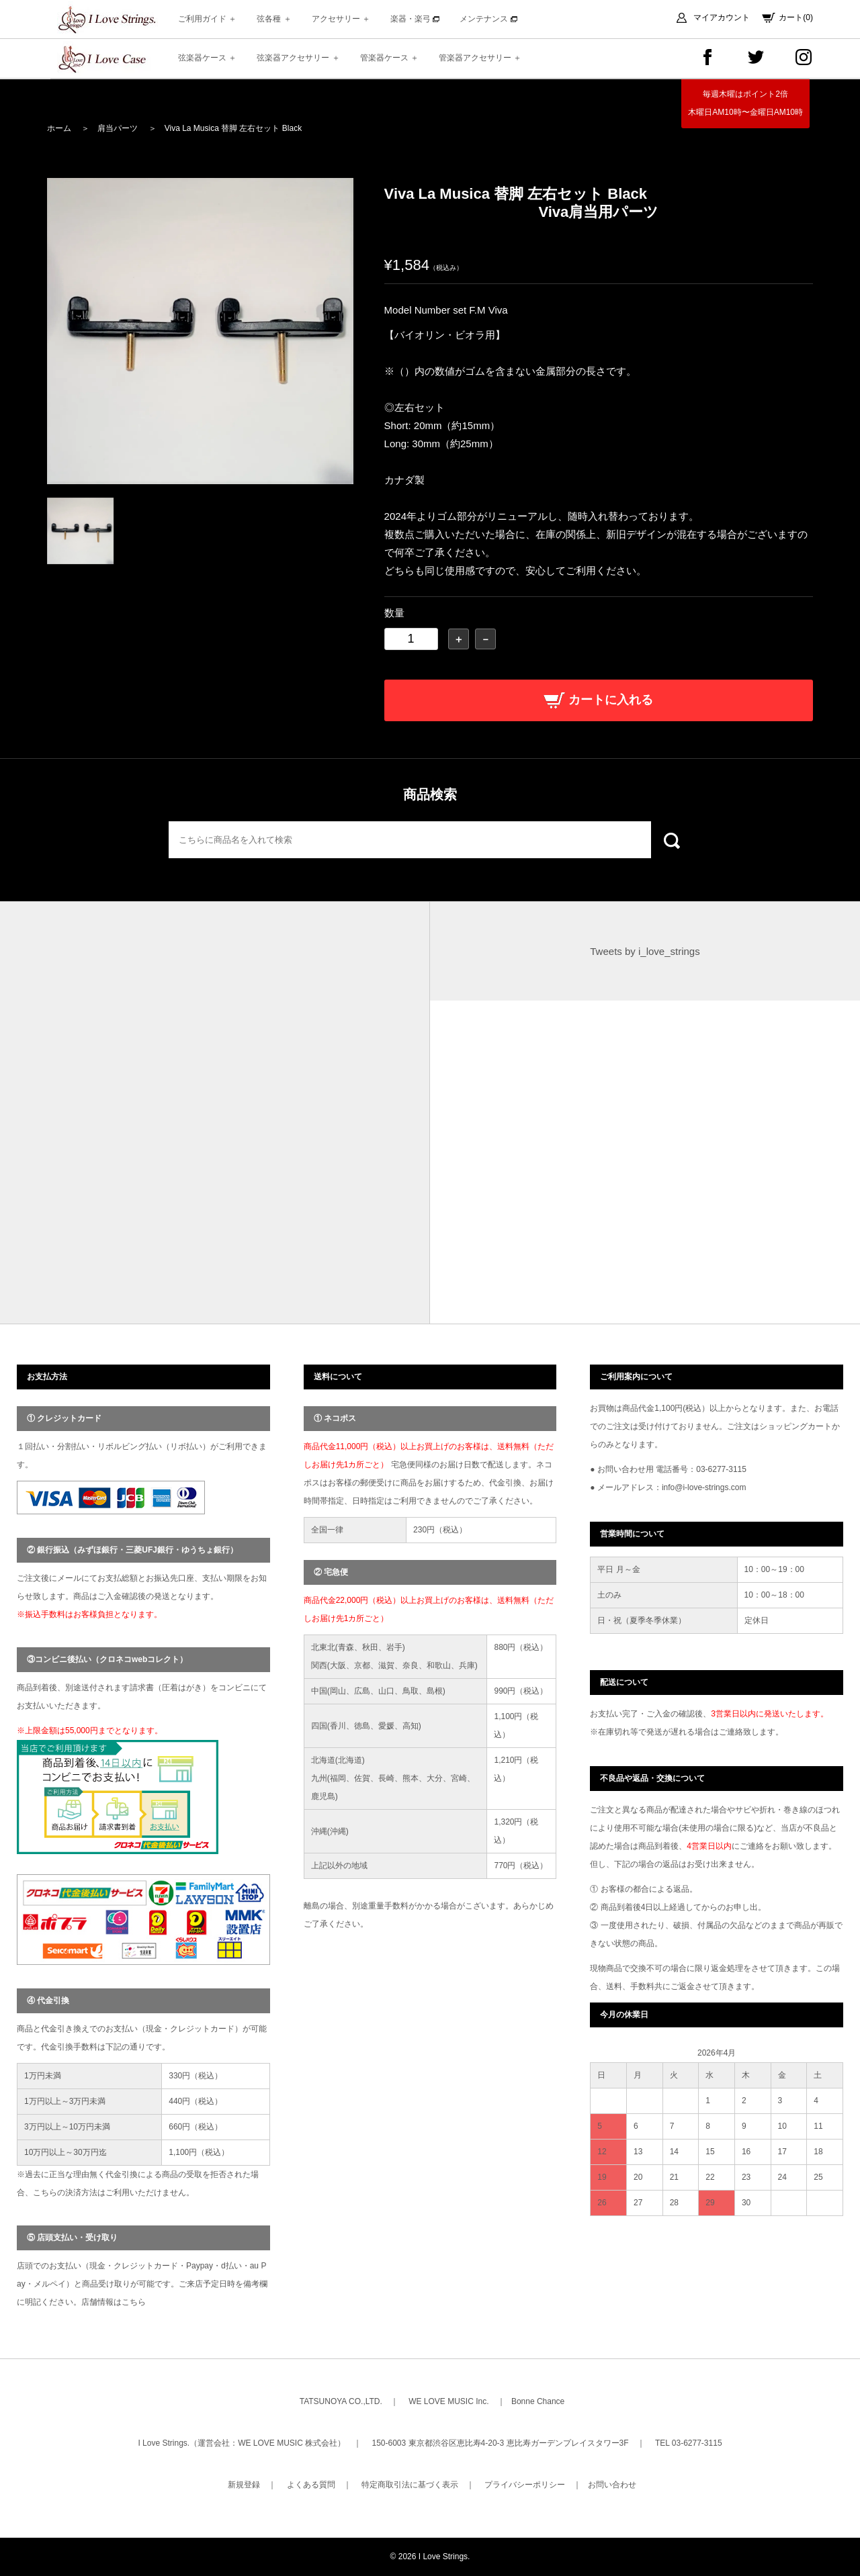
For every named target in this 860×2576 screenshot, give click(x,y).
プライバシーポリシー (524, 2484)
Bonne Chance (537, 2401)
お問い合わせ (612, 2484)
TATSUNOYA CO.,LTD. (341, 2401)
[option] (200, 331)
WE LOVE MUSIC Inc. (448, 2401)
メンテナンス (488, 19)
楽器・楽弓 (414, 19)
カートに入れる (598, 699)
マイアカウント (721, 17)
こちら (134, 2302)
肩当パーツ (117, 128)
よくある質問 (311, 2484)
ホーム (59, 128)
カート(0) (796, 17)
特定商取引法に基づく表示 (409, 2484)
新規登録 (244, 2484)
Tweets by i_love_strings (644, 951)
